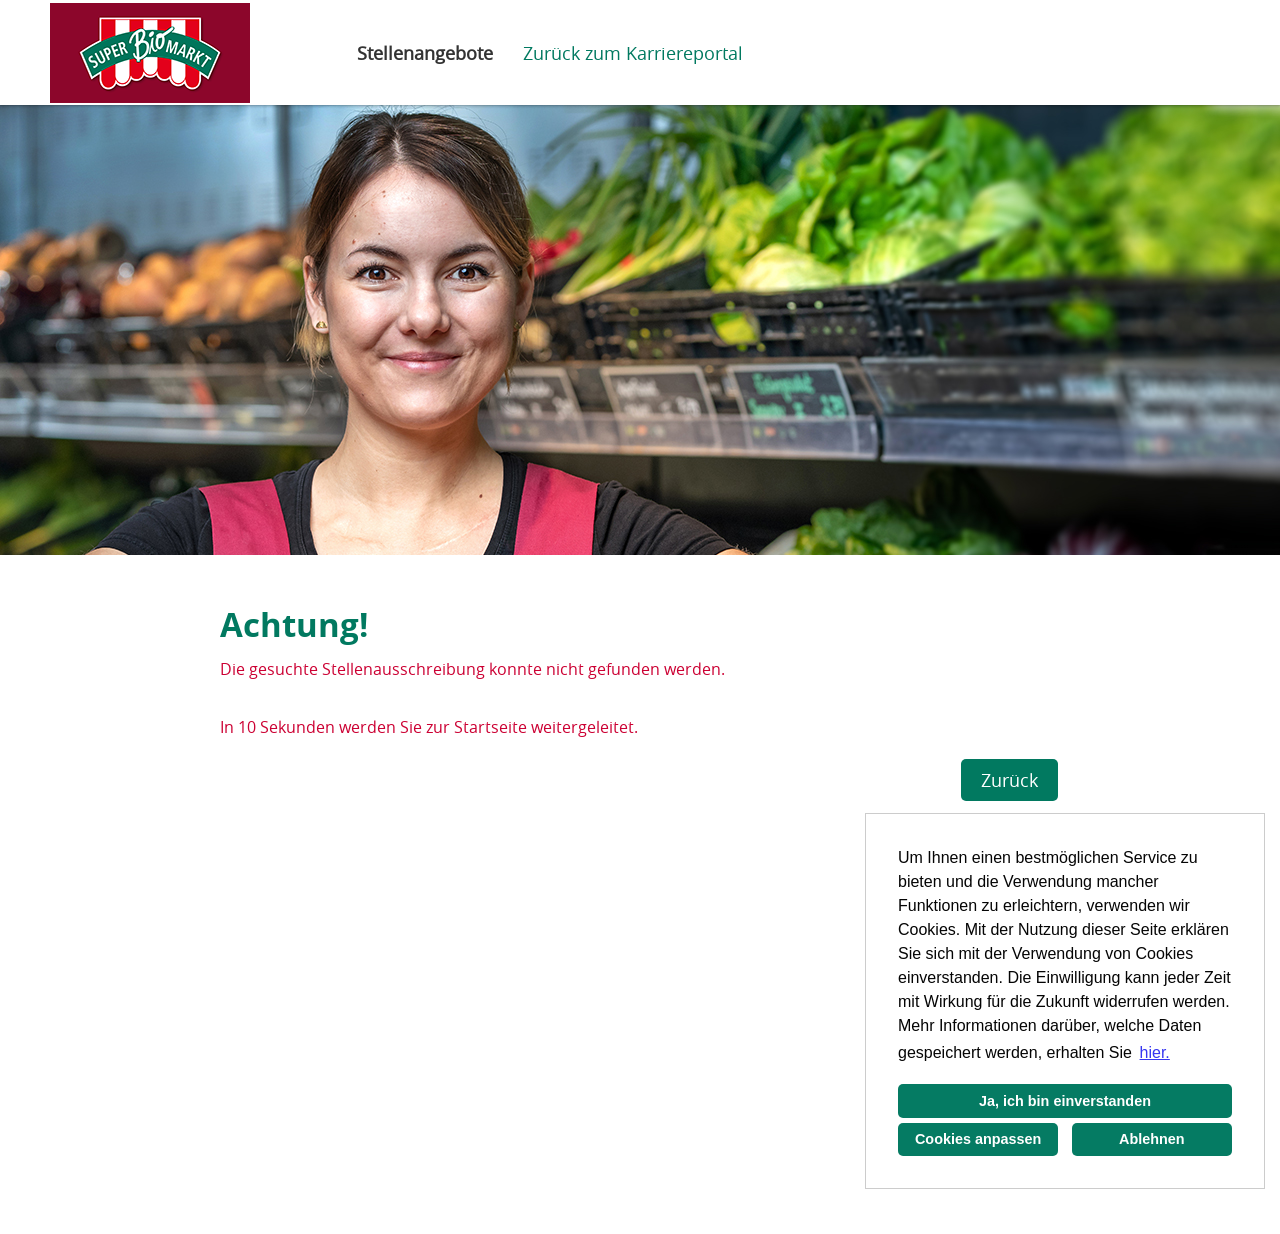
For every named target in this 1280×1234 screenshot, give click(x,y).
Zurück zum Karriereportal (633, 53)
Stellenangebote (425, 53)
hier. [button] (1155, 1052)
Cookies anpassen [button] (978, 1139)
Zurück (1009, 780)
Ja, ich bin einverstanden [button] (1065, 1101)
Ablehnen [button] (1152, 1139)
